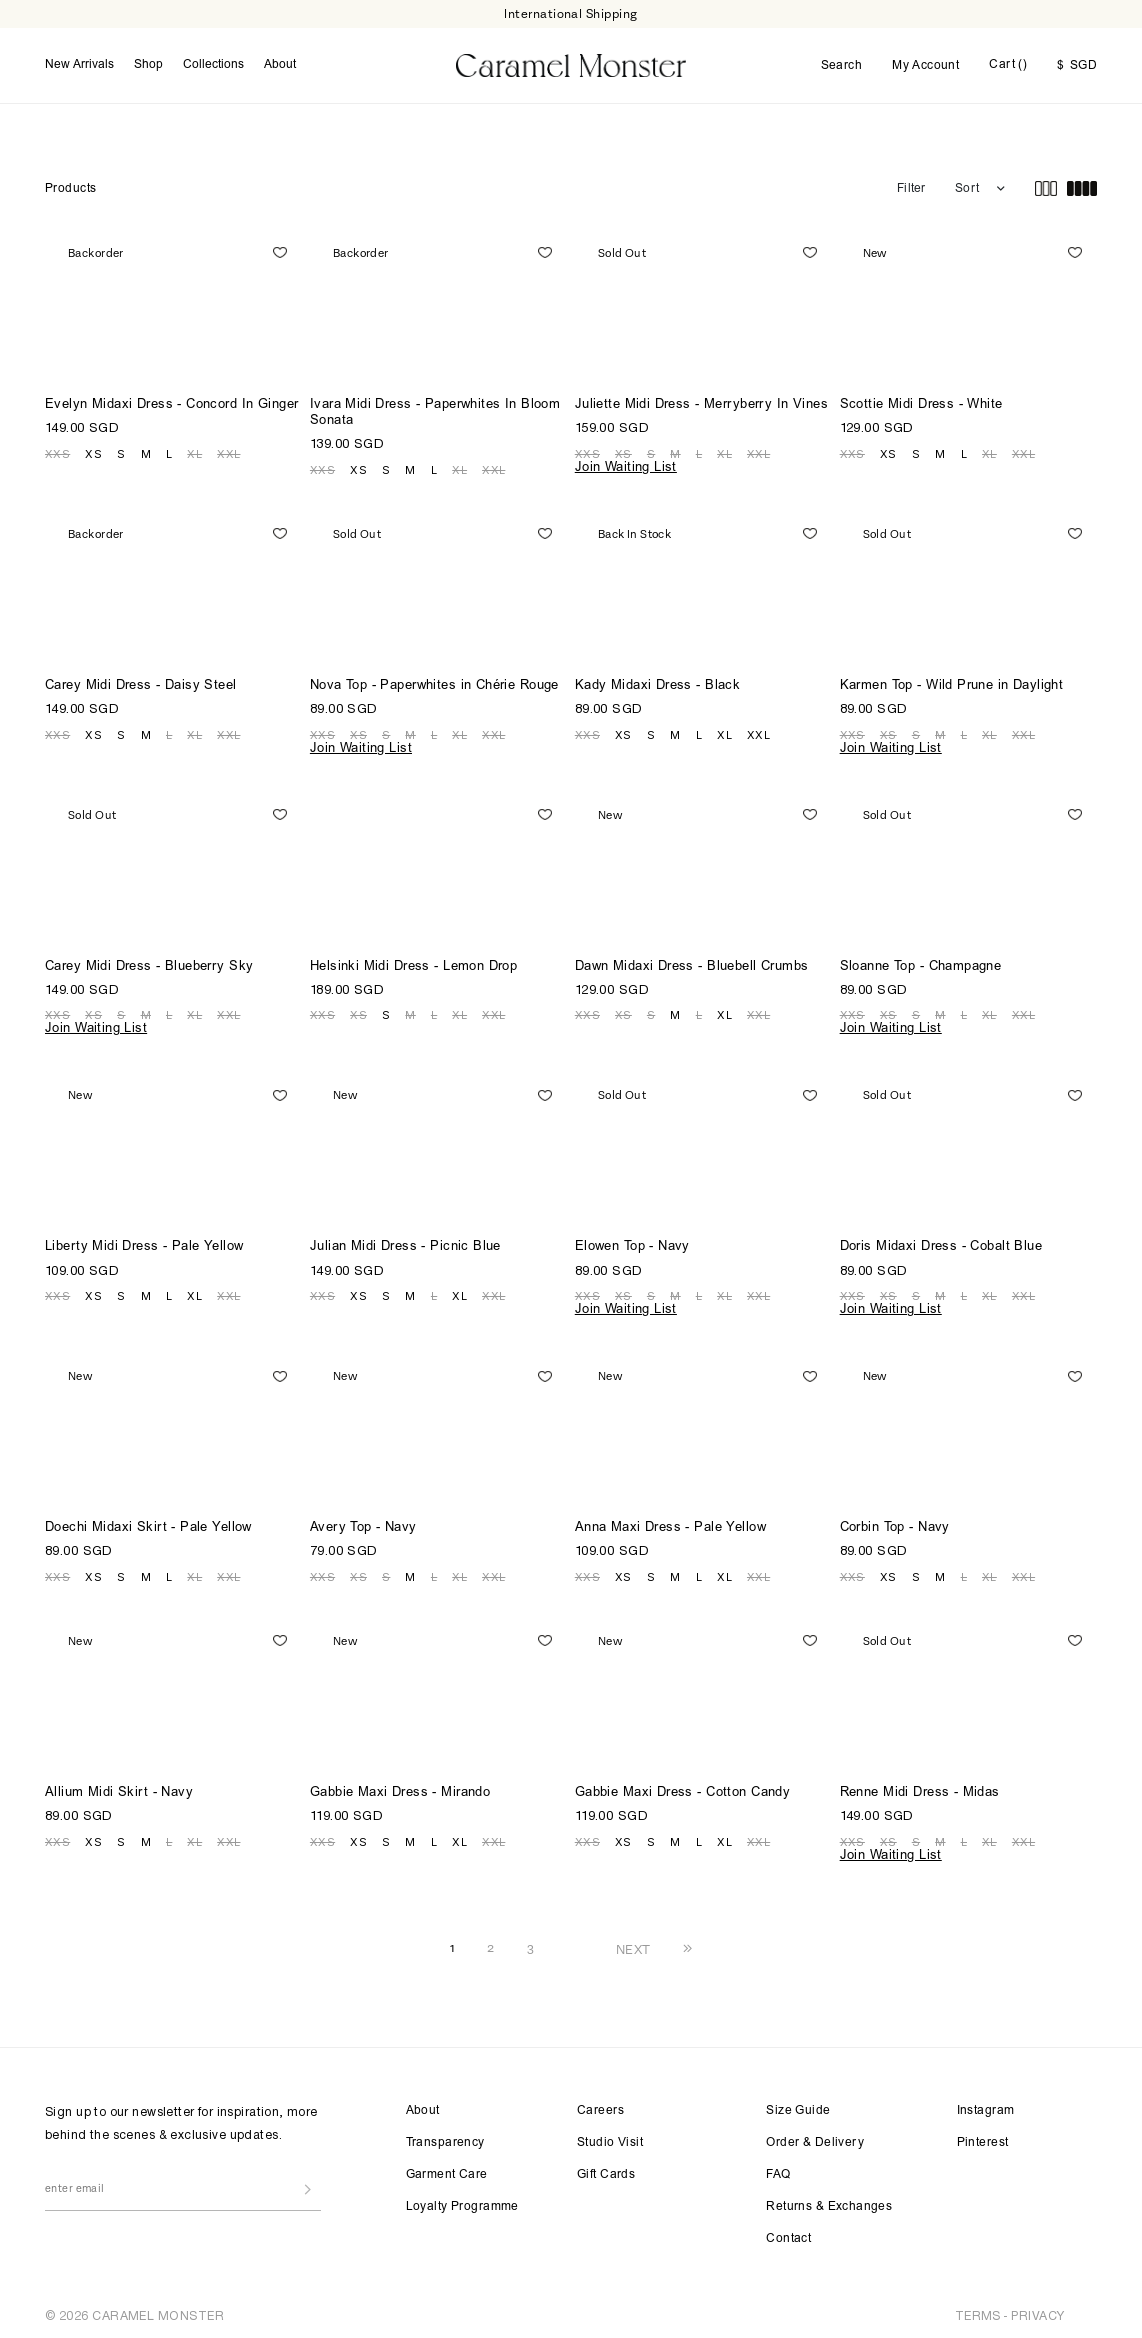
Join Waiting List (626, 463)
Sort (967, 184)
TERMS (978, 2310)
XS (93, 449)
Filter (911, 184)
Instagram (986, 2106)
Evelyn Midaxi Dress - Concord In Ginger (171, 400)
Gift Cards (606, 2170)
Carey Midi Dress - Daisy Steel (141, 681)
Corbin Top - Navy (895, 1523)
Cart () (1008, 63)
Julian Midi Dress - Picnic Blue (405, 1243)
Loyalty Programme (462, 2202)
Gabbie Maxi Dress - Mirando (400, 1788)
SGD (1077, 64)
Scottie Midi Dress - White (921, 400)
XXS (57, 449)
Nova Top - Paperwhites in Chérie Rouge (434, 681)
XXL (228, 449)
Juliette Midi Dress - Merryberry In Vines (701, 400)
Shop (148, 63)
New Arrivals (79, 63)
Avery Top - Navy (363, 1523)
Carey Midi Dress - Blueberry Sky (149, 962)
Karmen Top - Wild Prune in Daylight (952, 681)
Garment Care (447, 2170)
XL (194, 449)
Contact (788, 2234)
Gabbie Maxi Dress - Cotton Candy (682, 1788)
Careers (600, 2106)
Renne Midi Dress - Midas (920, 1788)
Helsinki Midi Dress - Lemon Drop (413, 962)
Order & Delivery (815, 2138)
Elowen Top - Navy (632, 1243)
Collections (213, 63)
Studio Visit (610, 2138)
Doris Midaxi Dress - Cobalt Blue (941, 1243)
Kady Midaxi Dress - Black (658, 681)
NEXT (633, 1944)
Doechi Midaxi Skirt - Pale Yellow (148, 1523)
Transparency (445, 2138)
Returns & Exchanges (829, 2202)
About (280, 63)
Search (842, 64)
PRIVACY (1037, 2310)
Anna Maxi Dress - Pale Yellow (670, 1523)
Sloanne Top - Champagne (921, 962)
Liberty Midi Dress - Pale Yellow (144, 1243)
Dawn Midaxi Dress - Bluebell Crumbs (692, 962)
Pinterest (983, 2138)
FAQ (778, 2170)
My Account (925, 64)
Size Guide (798, 2106)
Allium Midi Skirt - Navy (119, 1788)
